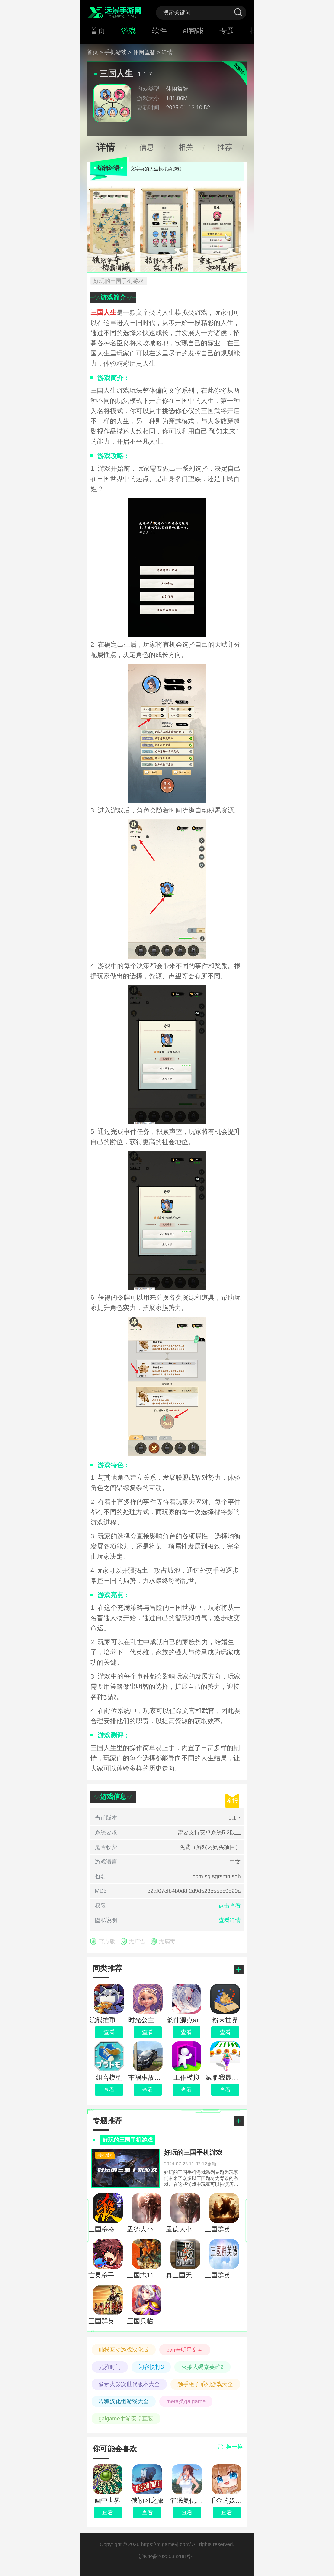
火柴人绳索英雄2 (202, 2367)
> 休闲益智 (141, 52)
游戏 (128, 31)
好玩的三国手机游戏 (118, 281)
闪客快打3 (151, 2367)
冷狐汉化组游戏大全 (124, 2401)
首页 (97, 31)
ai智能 (193, 31)
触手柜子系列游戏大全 (205, 2384)
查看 (107, 2512)
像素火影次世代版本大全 (129, 2384)
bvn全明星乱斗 (184, 2350)
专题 (226, 31)
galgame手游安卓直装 (126, 2418)
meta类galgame (186, 2401)
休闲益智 (177, 89)
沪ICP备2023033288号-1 (167, 2556)
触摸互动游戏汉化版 (124, 2350)
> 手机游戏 (113, 52)
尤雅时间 (110, 2367)
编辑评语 (108, 168)
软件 (159, 31)
